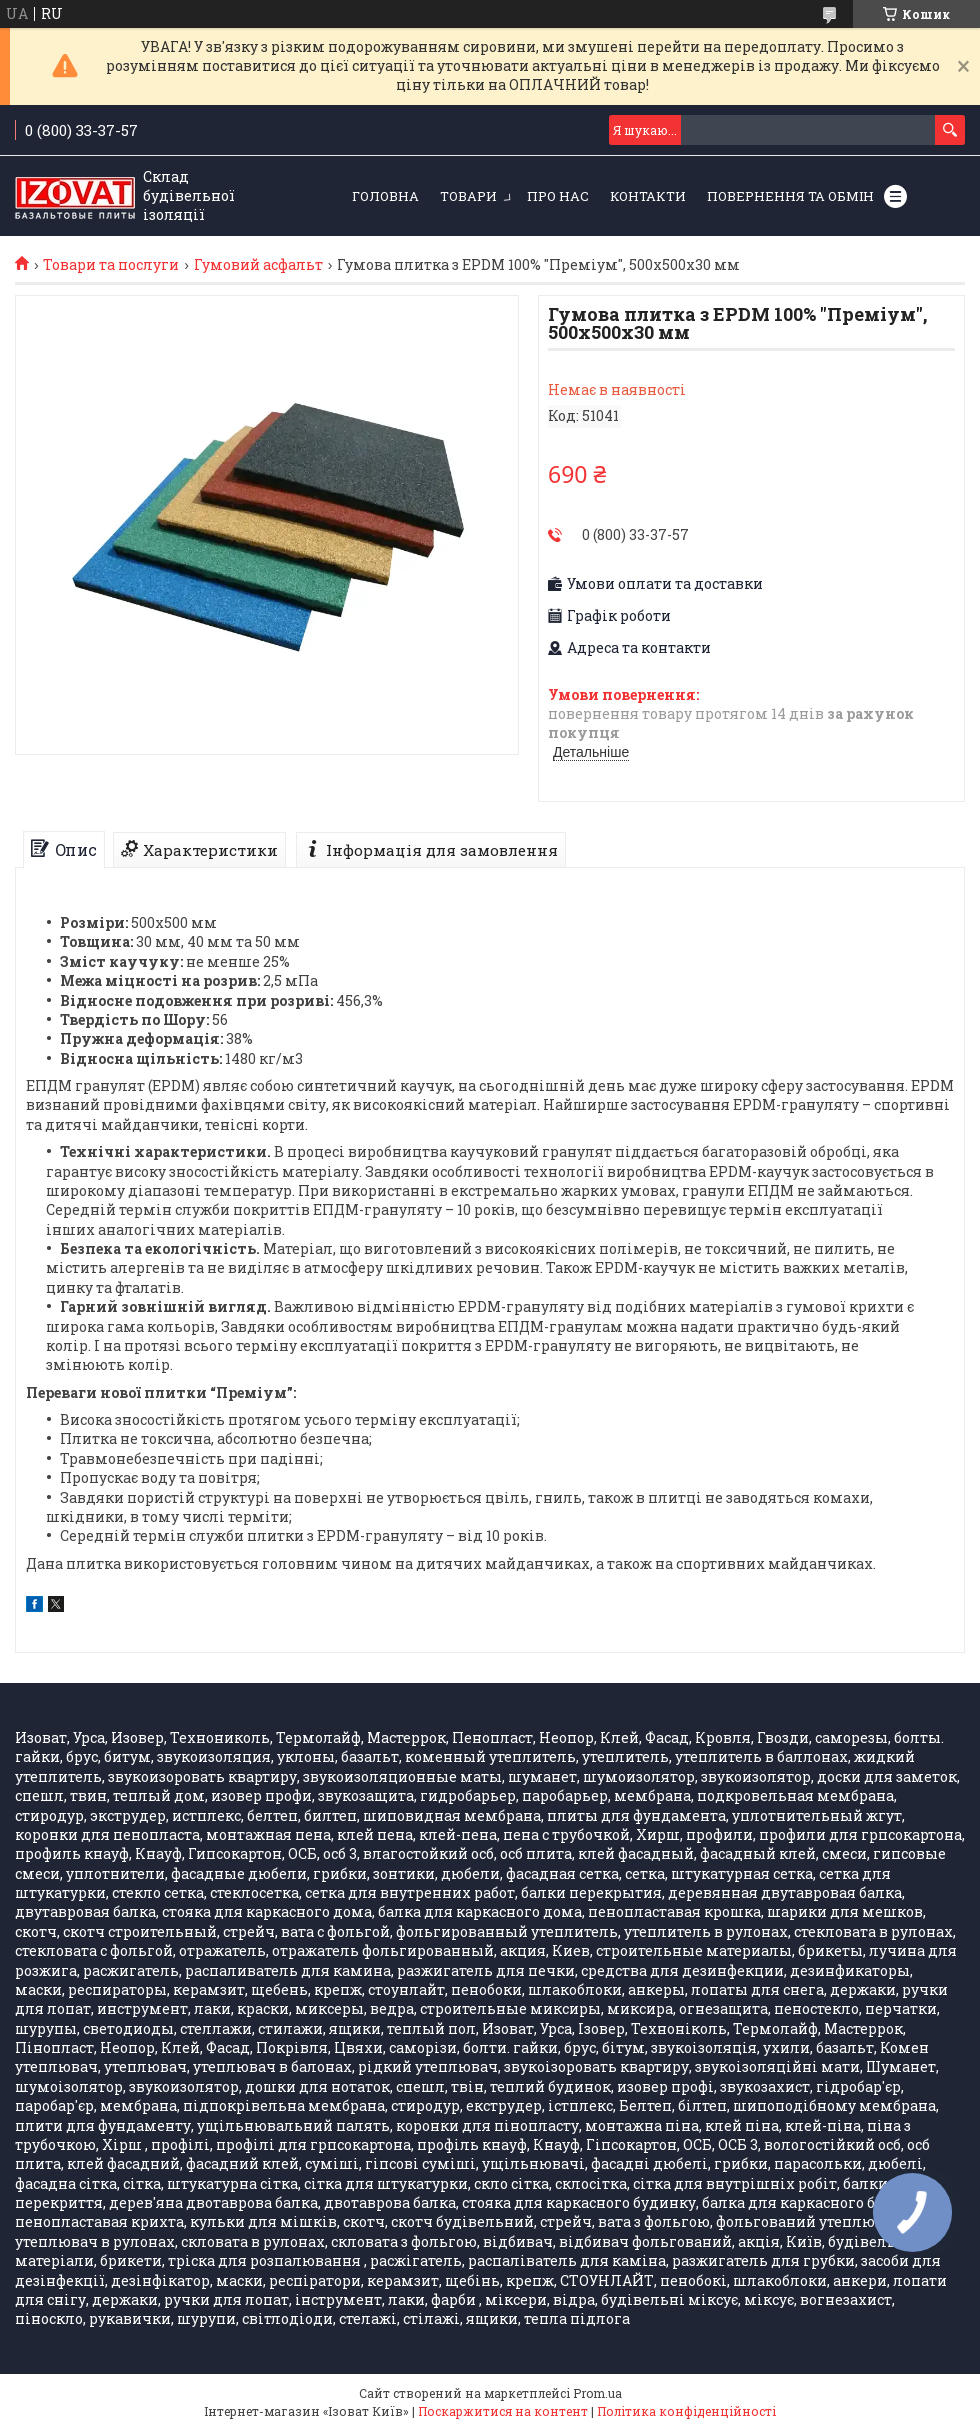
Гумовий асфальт (258, 265)
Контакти (648, 196)
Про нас (558, 196)
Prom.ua (597, 2393)
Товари (468, 196)
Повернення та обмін (790, 196)
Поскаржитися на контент (503, 2411)
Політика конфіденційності (686, 2411)
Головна (385, 196)
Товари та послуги (111, 265)
